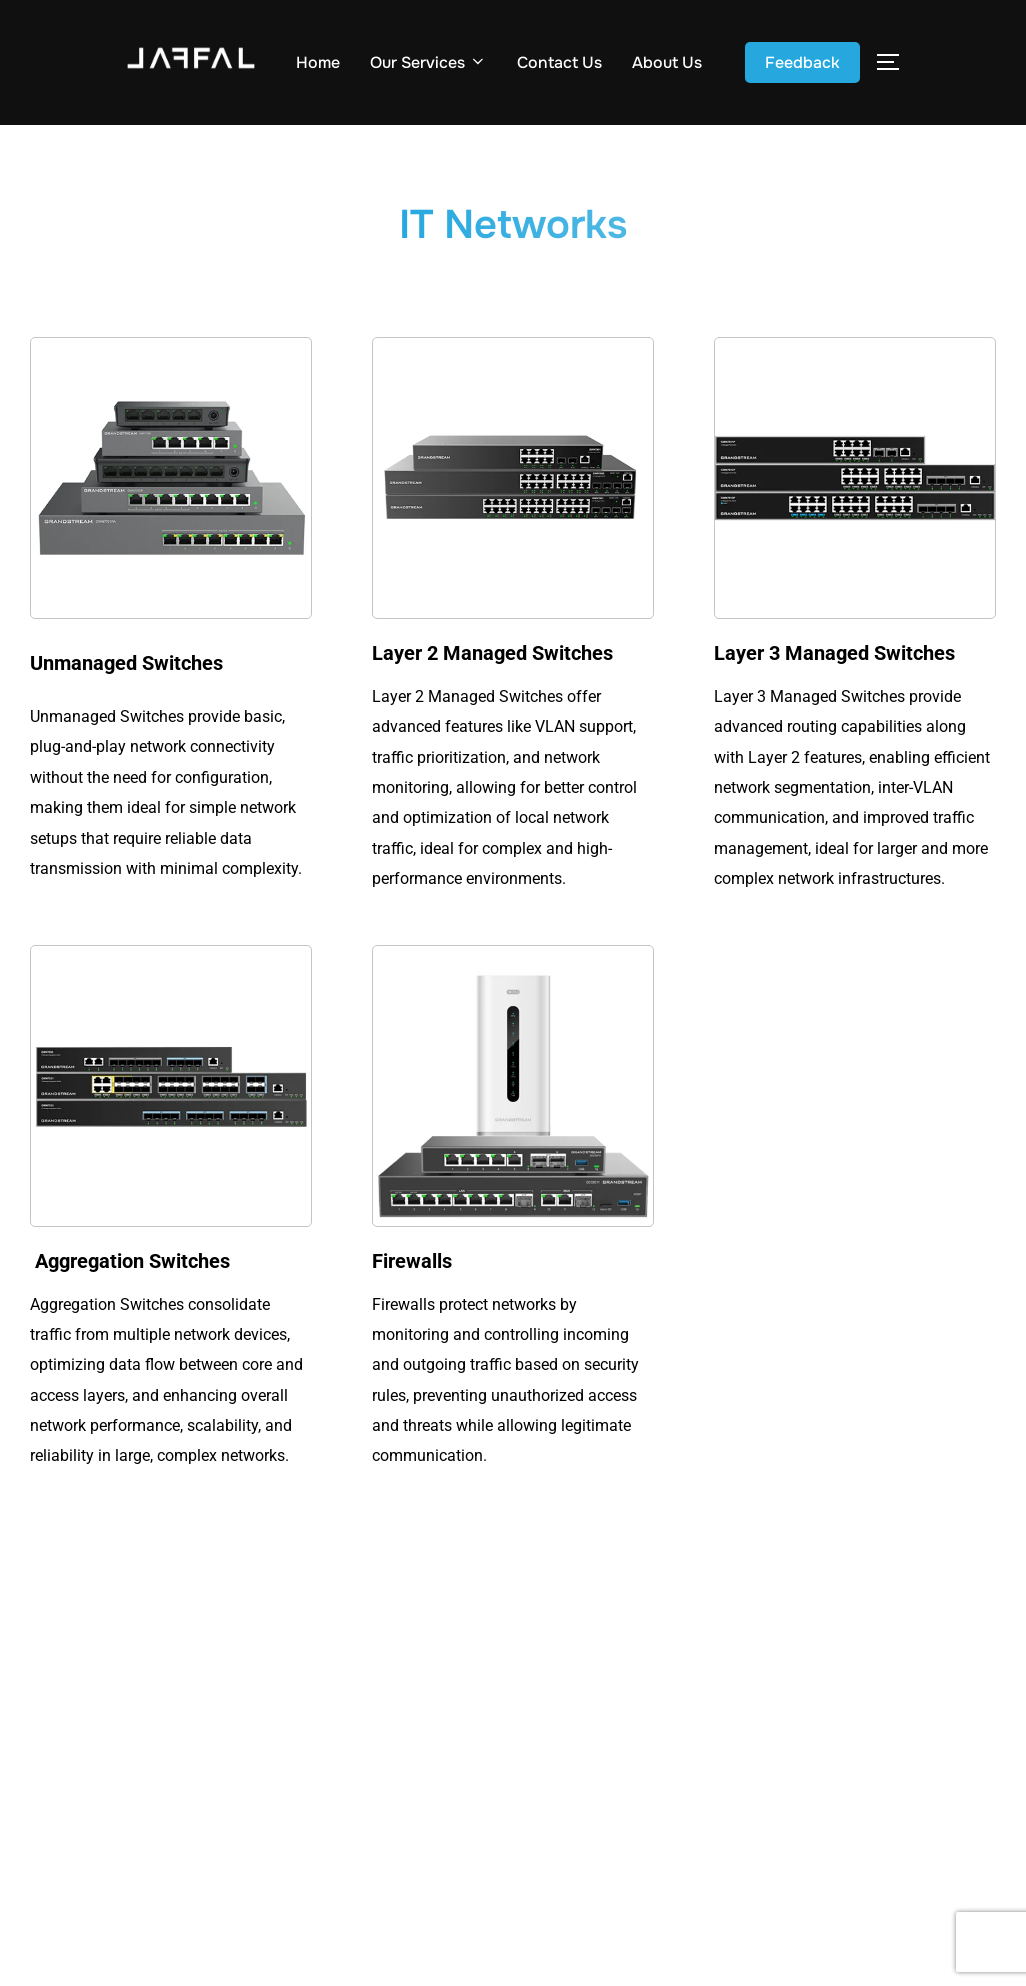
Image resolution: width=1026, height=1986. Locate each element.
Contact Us (559, 62)
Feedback (802, 62)
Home (318, 62)
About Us (667, 62)
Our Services (428, 62)
